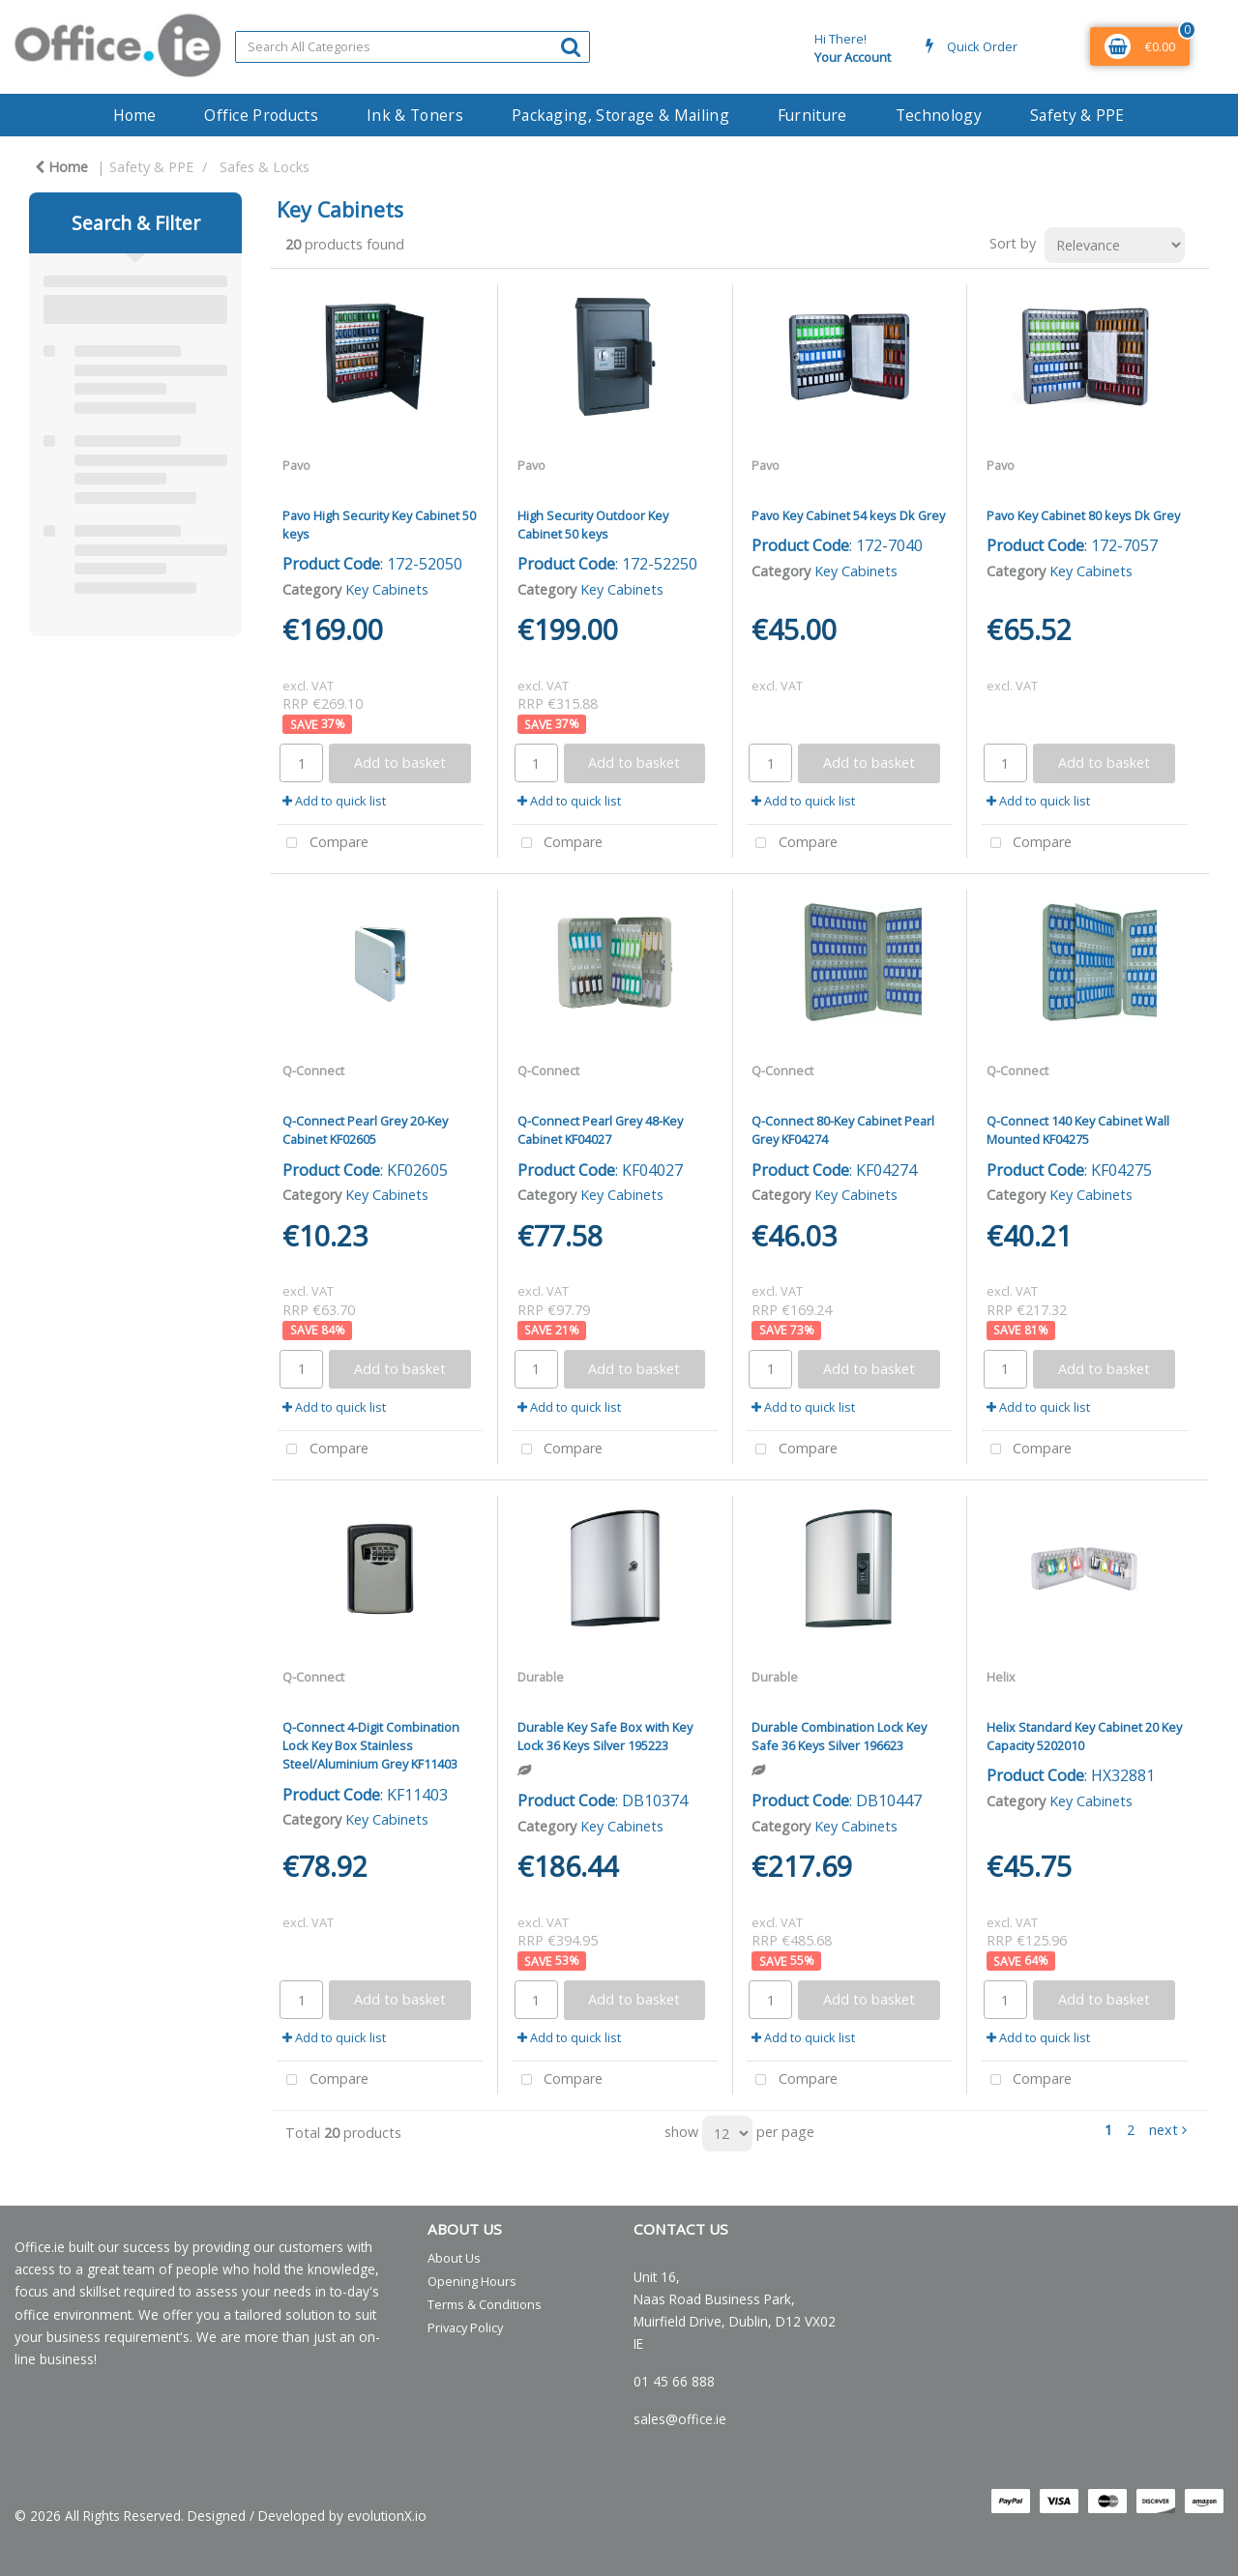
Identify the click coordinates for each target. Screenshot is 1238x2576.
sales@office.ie (680, 2419)
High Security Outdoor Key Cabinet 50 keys (592, 524)
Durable (540, 1676)
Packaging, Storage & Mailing (620, 115)
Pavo (296, 465)
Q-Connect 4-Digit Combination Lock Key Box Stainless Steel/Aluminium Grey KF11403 (370, 1745)
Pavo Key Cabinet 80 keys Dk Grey (1083, 515)
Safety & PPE (1077, 115)
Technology (939, 115)
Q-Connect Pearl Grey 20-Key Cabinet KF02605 (365, 1130)
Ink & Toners (415, 115)
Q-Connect (313, 1070)
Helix (1001, 1676)
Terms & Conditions (484, 2304)
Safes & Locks (265, 167)
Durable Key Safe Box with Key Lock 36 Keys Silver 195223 (605, 1736)
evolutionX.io (387, 2515)
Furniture (812, 115)
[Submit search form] (570, 46)
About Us (454, 2258)
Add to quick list (334, 800)
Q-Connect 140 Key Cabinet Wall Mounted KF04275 (1078, 1130)
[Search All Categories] (412, 47)
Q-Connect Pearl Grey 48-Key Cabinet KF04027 (600, 1130)
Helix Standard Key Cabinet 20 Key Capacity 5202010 (1084, 1736)
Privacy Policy (465, 2327)
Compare (323, 844)
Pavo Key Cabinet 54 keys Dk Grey (848, 515)
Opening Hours (471, 2281)
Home (134, 115)
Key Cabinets (386, 589)
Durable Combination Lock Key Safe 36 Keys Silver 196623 (839, 1736)
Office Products (261, 115)
